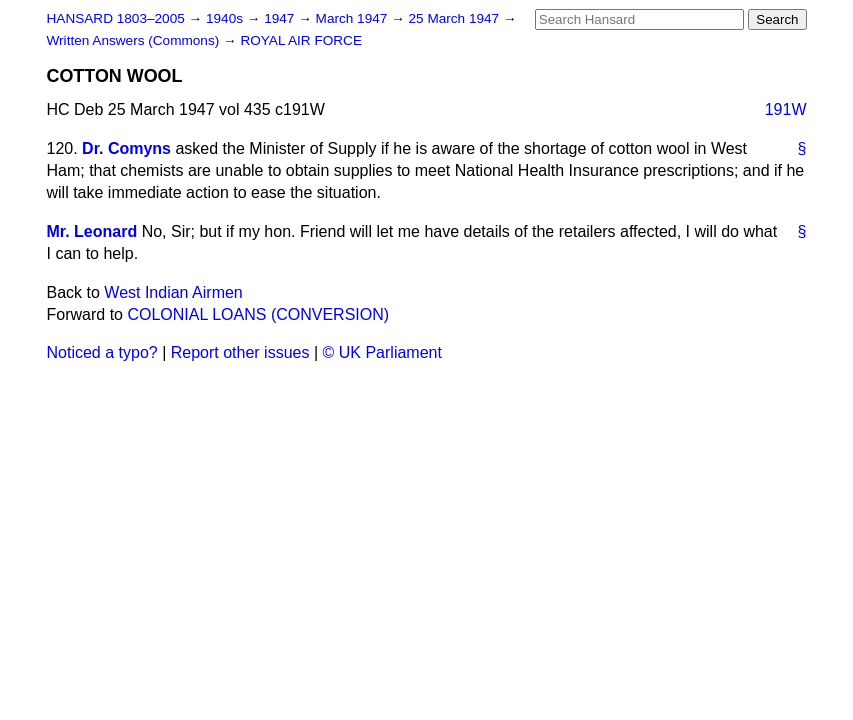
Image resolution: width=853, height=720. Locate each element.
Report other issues (240, 352)
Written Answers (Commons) (135, 40)
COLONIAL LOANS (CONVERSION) (258, 314)
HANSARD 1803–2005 (116, 18)
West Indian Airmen (173, 292)
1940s (226, 18)
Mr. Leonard (92, 231)
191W (786, 109)
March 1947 (354, 18)
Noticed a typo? (102, 352)
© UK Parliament (382, 352)
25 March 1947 (456, 18)
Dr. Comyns (126, 148)
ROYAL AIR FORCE (301, 40)
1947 (281, 18)
